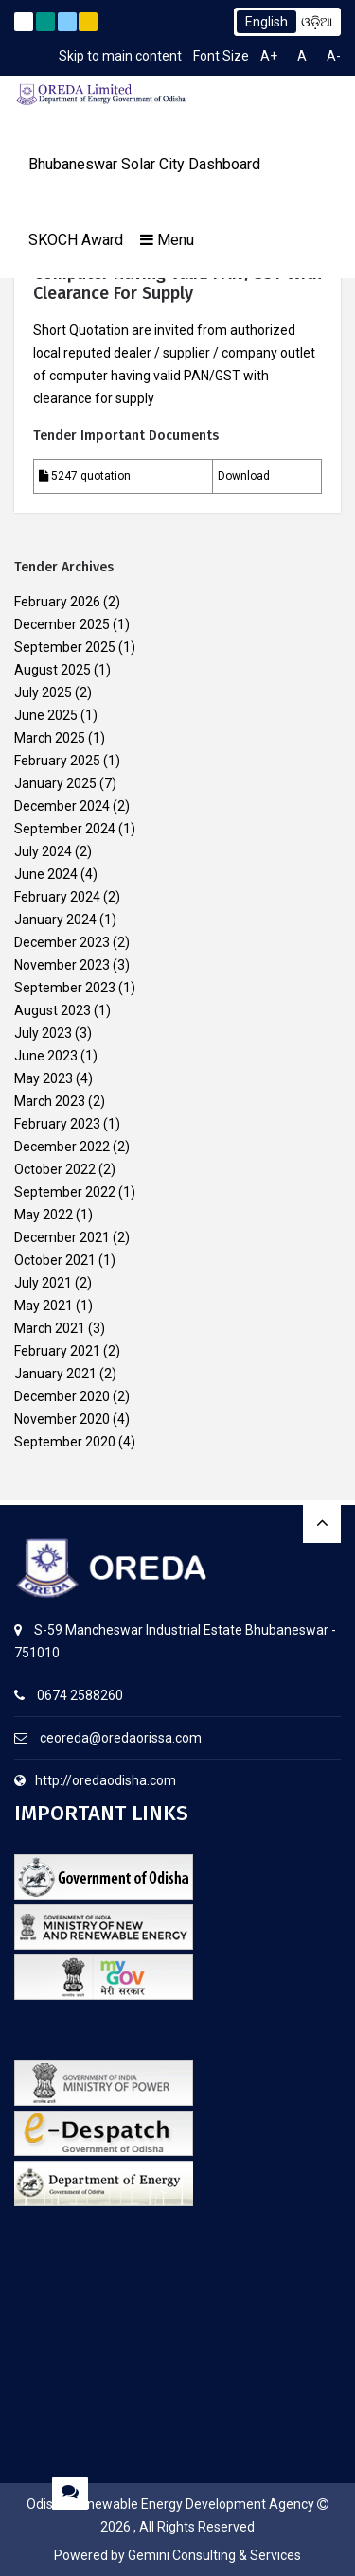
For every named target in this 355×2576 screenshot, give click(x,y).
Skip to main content (120, 55)
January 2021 (55, 1373)
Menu (167, 240)
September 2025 (64, 647)
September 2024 (64, 828)
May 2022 (43, 1214)
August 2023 (52, 1010)
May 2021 (43, 1305)
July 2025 (43, 692)
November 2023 (62, 965)
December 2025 (62, 624)
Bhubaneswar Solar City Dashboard (144, 164)
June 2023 (46, 1055)
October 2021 (55, 1260)
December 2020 (62, 1396)
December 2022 (62, 1146)
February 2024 (57, 896)
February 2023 (57, 1123)
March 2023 (49, 1101)
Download (244, 475)
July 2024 (43, 851)
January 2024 (55, 919)
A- (334, 55)
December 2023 (62, 942)
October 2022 (55, 1169)
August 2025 (52, 669)
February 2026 (57, 601)
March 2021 (49, 1328)
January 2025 (55, 783)
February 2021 (57, 1350)
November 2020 (62, 1419)
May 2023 (43, 1078)
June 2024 (46, 874)
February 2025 (57, 760)
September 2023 (64, 987)
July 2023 (43, 1033)
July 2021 (43, 1282)
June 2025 (46, 715)
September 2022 (64, 1192)
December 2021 (62, 1237)
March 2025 (49, 737)
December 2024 (62, 806)
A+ (268, 55)
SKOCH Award (75, 240)
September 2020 (64, 1441)
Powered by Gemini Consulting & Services (177, 2555)
